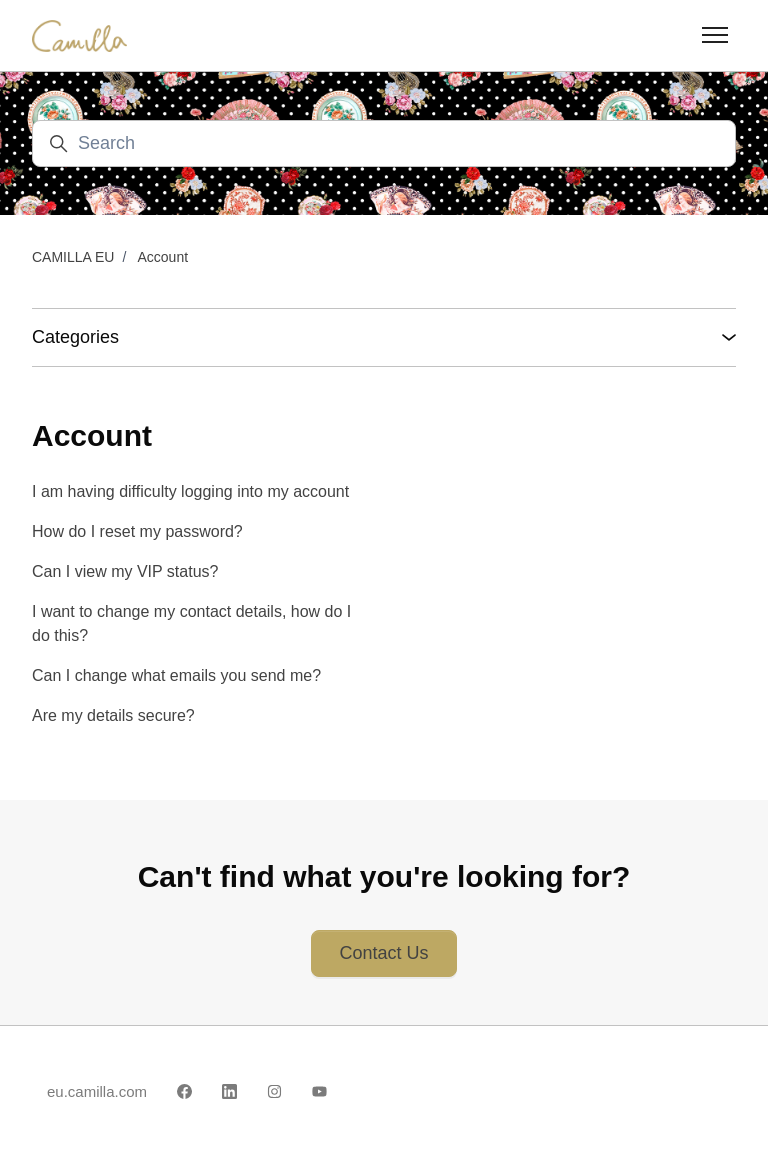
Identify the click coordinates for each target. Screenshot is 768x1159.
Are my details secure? (113, 715)
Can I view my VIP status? (125, 571)
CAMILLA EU (73, 257)
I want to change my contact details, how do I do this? (191, 623)
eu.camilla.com (97, 1091)
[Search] (384, 143)
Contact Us (383, 953)
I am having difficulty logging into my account (190, 491)
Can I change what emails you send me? (176, 675)
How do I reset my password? (137, 531)
